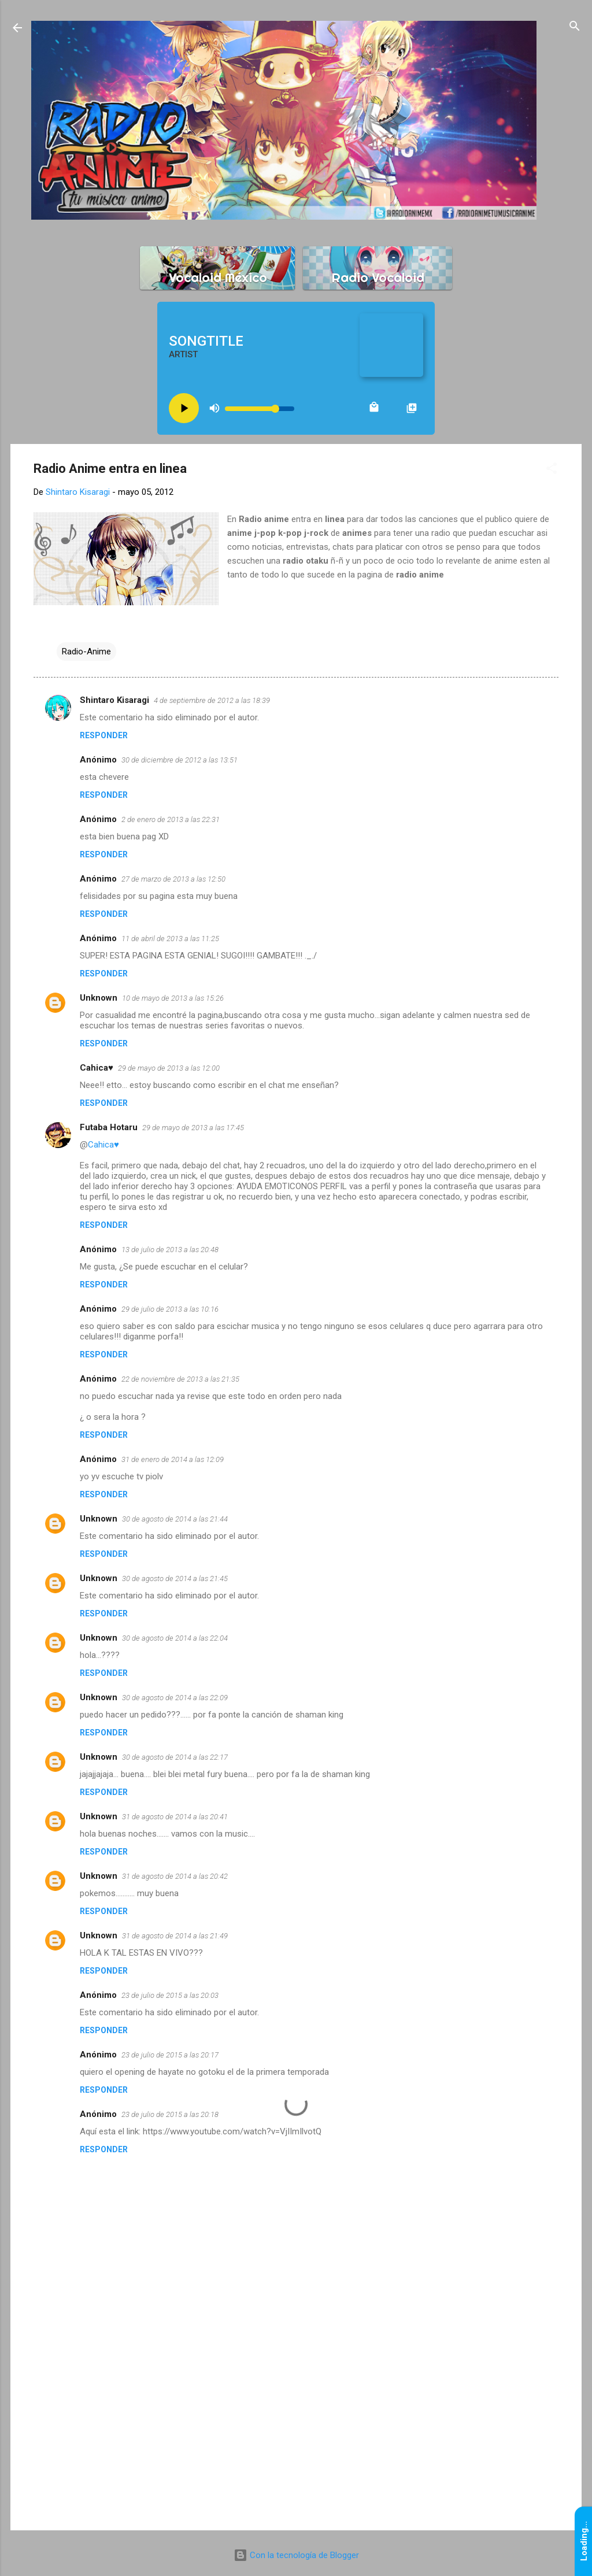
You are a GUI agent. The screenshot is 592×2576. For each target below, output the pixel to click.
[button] (551, 469)
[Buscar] (575, 27)
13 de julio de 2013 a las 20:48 (170, 1249)
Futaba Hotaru (109, 1127)
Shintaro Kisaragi (114, 700)
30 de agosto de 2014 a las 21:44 (175, 1519)
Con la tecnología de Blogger (296, 2555)
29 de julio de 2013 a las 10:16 (170, 1309)
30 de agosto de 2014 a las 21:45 (175, 1578)
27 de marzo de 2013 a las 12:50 (173, 879)
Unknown (98, 998)
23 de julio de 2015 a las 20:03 (170, 1995)
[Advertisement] (296, 2423)
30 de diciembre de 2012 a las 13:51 (179, 760)
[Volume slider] (259, 408)
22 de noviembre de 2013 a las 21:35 (180, 1379)
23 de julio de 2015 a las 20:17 (170, 2055)
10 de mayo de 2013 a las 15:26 (173, 998)
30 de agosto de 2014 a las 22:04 (175, 1638)
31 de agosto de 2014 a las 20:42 (175, 1876)
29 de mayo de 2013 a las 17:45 (193, 1127)
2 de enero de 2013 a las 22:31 (170, 819)
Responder (104, 735)
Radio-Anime (86, 651)
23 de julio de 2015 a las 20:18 (170, 2114)
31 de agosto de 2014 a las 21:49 (175, 1935)
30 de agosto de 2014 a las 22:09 (175, 1697)
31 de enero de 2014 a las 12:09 (172, 1459)
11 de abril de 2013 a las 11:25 (170, 938)
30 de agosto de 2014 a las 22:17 (175, 1757)
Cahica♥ (96, 1068)
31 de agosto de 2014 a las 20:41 (175, 1816)
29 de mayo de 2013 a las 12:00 (169, 1068)
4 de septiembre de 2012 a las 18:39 (212, 700)
